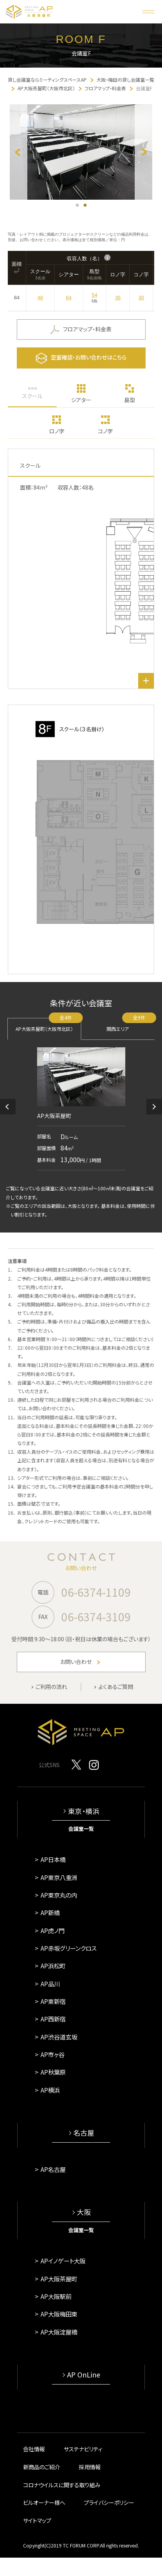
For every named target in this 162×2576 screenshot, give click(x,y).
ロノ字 (56, 431)
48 (40, 298)
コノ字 (105, 431)
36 (118, 298)
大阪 (84, 2212)
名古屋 (83, 2133)
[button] (8, 1106)
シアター (81, 400)
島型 (129, 400)
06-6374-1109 (96, 1592)
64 (68, 298)
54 (94, 295)
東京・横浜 (84, 1811)
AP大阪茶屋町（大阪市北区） (48, 1025)
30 (141, 298)
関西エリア (131, 1025)
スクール (32, 396)
